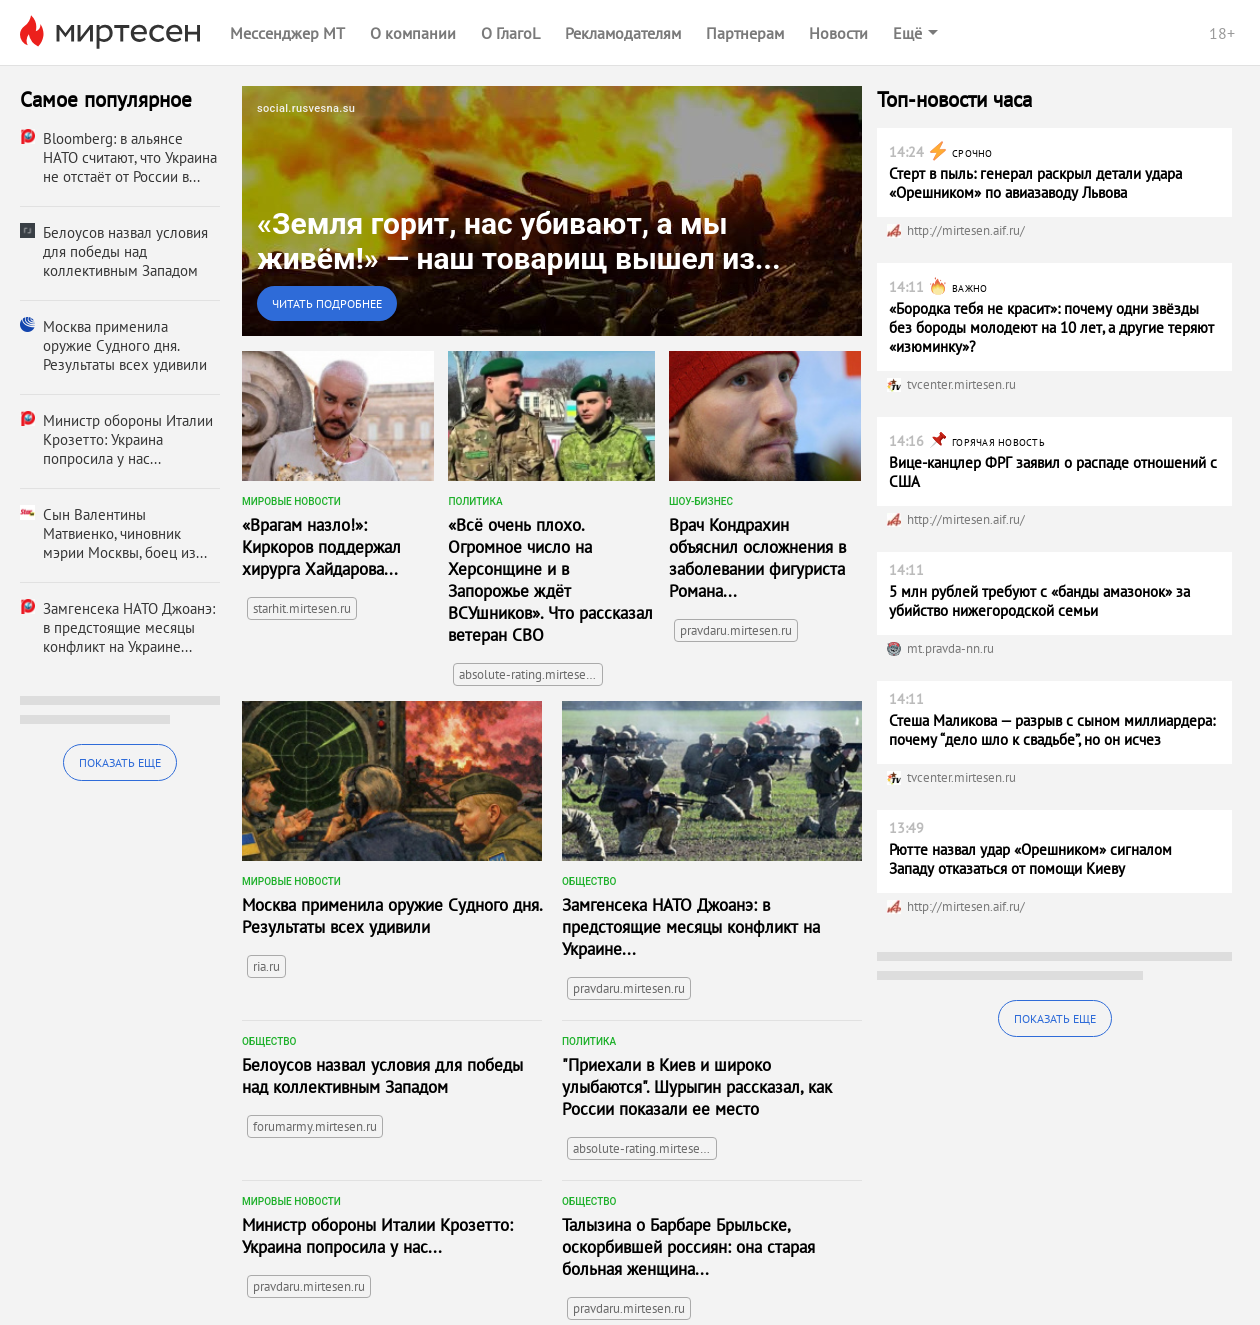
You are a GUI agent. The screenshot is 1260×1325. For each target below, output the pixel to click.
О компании (413, 33)
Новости (838, 33)
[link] (552, 211)
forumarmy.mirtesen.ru (315, 1126)
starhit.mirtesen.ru (302, 608)
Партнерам (745, 33)
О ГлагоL (510, 33)
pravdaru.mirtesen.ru (736, 630)
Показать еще (120, 762)
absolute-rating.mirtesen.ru (531, 674)
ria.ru (266, 966)
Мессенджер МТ (287, 33)
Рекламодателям (623, 33)
